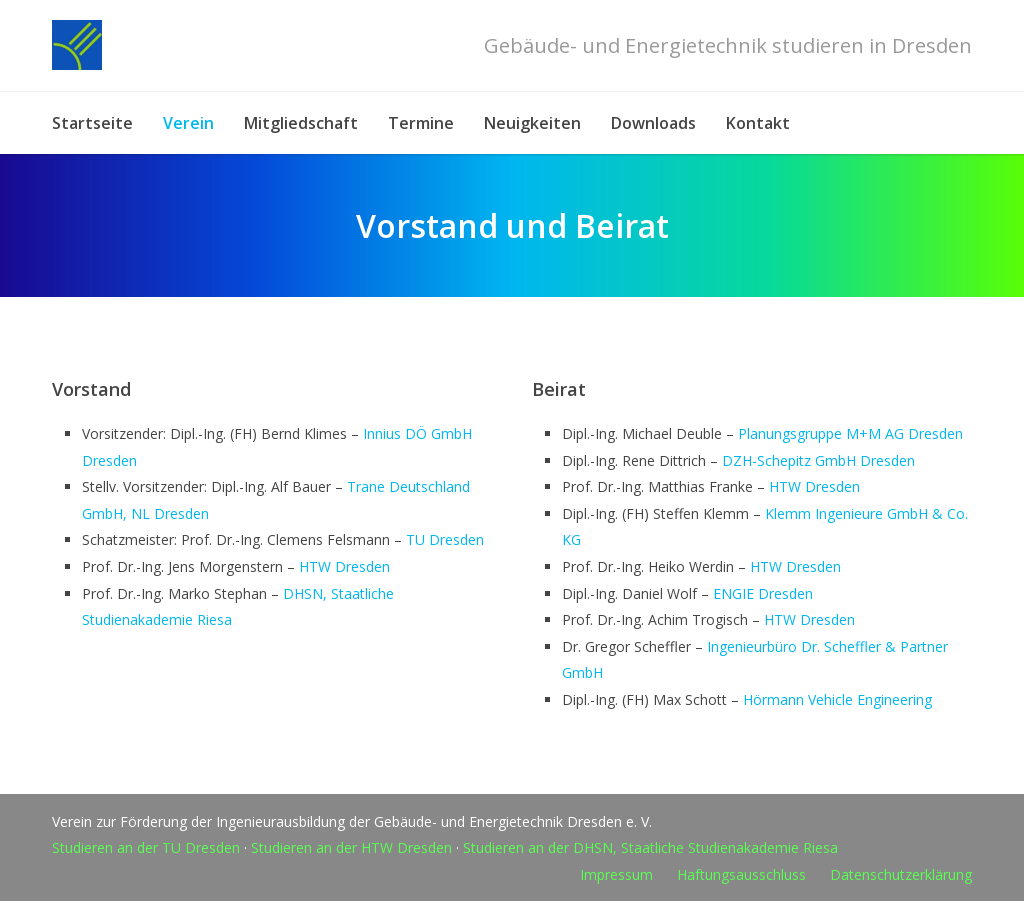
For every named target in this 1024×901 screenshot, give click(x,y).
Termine (421, 123)
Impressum (616, 874)
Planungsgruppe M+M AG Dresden (850, 433)
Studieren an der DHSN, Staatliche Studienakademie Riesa (650, 847)
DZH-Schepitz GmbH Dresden (818, 460)
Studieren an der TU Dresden (146, 847)
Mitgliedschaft (301, 123)
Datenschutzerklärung (901, 874)
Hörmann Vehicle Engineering (837, 699)
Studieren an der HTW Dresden (351, 847)
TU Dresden (445, 539)
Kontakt (758, 123)
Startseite (92, 123)
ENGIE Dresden (763, 593)
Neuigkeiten (532, 123)
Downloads (653, 123)
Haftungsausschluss (741, 874)
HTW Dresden (344, 566)
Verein (188, 123)
